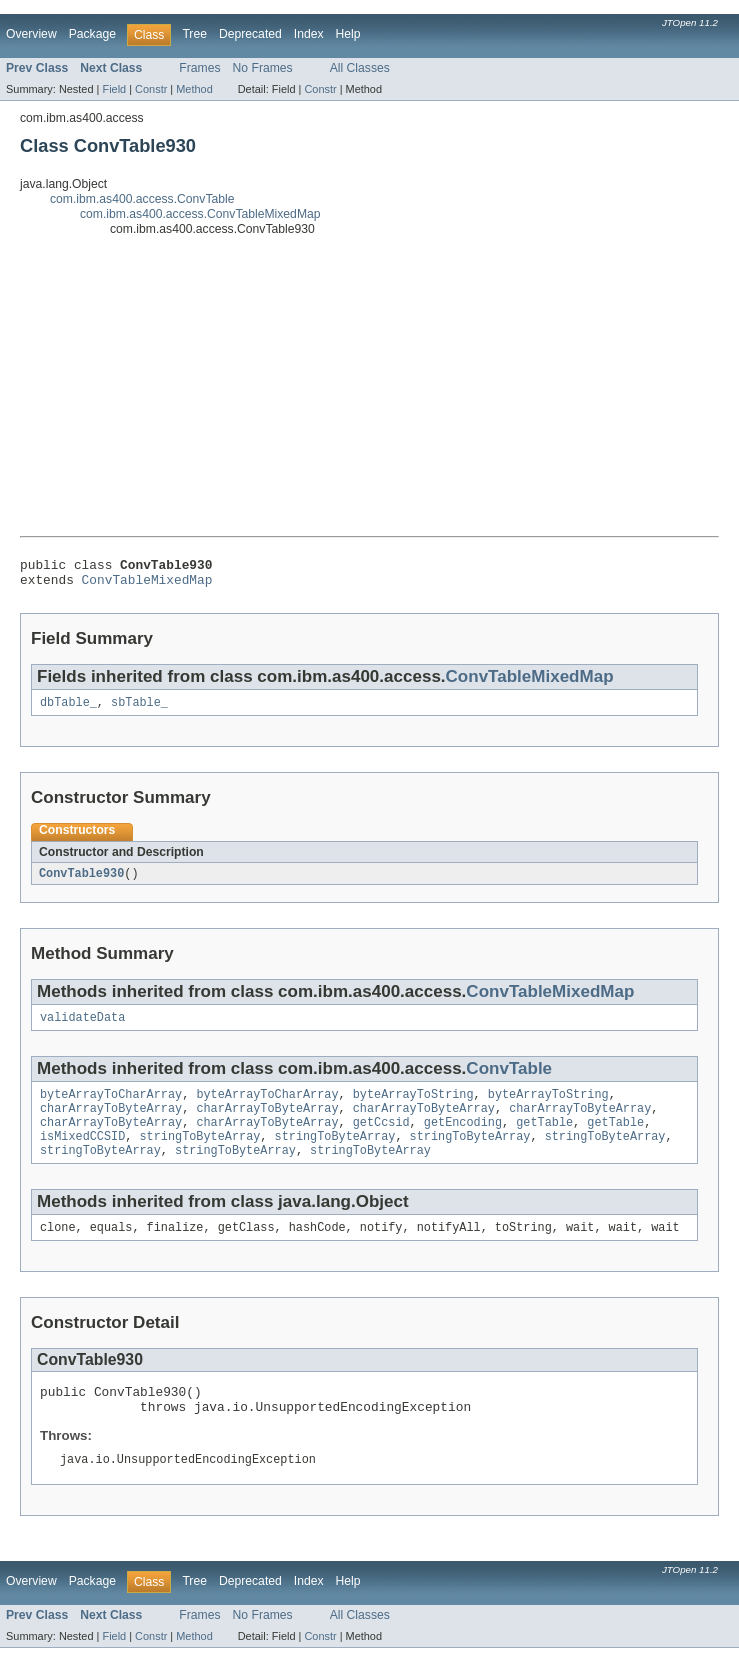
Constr (151, 89)
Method (194, 89)
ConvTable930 (81, 882)
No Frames (263, 68)
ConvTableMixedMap (147, 585)
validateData (82, 1028)
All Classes (360, 68)
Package (92, 34)
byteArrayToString (413, 1107)
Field (114, 89)
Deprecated (250, 34)
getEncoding (463, 1139)
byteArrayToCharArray (111, 1107)
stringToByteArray (200, 1155)
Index (309, 34)
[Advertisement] (369, 386)
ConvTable (509, 1079)
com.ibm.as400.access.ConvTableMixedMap (200, 214)
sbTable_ (139, 710)
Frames (199, 68)
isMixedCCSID (82, 1155)
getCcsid (381, 1139)
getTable (544, 1139)
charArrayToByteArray (111, 1123)
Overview (31, 34)
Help (348, 34)
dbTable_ (68, 710)
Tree (194, 34)
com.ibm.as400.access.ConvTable (142, 199)
